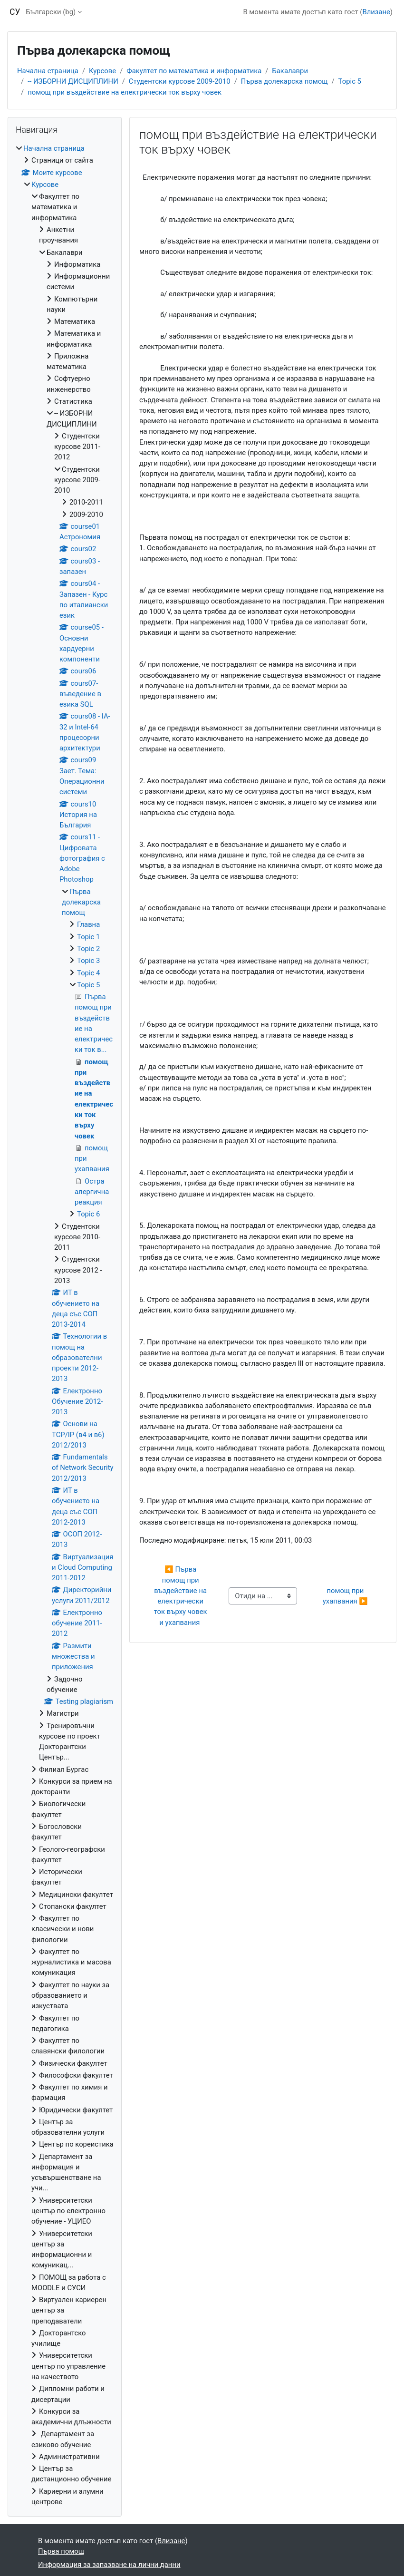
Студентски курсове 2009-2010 (180, 81)
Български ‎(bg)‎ (51, 12)
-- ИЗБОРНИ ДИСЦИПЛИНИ (73, 81)
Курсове (102, 71)
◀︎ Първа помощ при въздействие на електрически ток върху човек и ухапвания (181, 1595)
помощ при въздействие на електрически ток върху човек (124, 92)
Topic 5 (349, 81)
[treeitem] (65, 1325)
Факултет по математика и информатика (193, 71)
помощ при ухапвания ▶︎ (345, 1595)
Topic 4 (88, 973)
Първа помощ (61, 2551)
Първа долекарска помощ (284, 81)
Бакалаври (290, 71)
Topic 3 (88, 960)
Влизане (376, 12)
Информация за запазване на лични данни (109, 2564)
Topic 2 (88, 948)
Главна (88, 924)
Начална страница (47, 71)
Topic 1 (88, 937)
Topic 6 (88, 1214)
